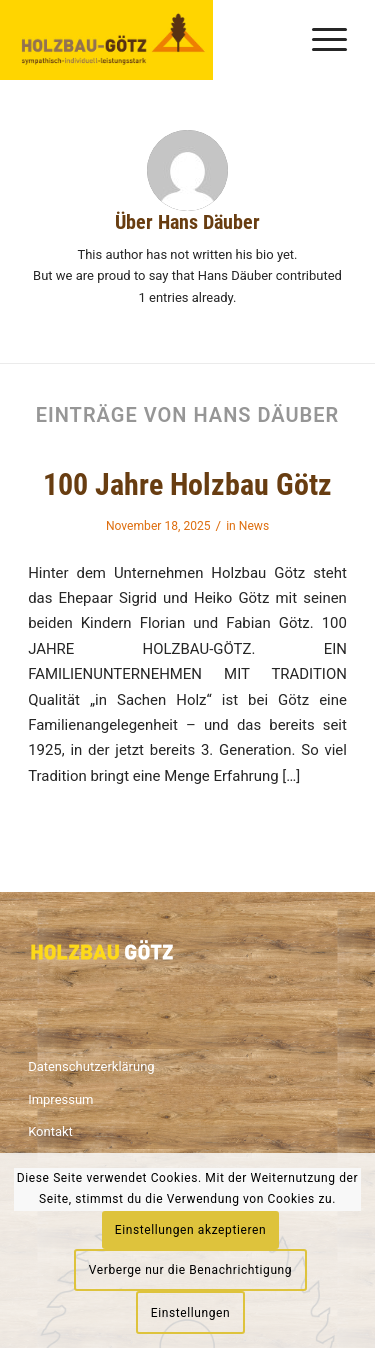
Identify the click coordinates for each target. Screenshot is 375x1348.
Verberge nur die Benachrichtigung (190, 1270)
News (254, 526)
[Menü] (319, 40)
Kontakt (50, 1131)
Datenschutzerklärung (91, 1066)
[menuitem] (319, 40)
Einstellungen (190, 1313)
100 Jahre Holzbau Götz (187, 484)
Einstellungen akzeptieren (190, 1230)
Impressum (60, 1099)
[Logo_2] (110, 40)
